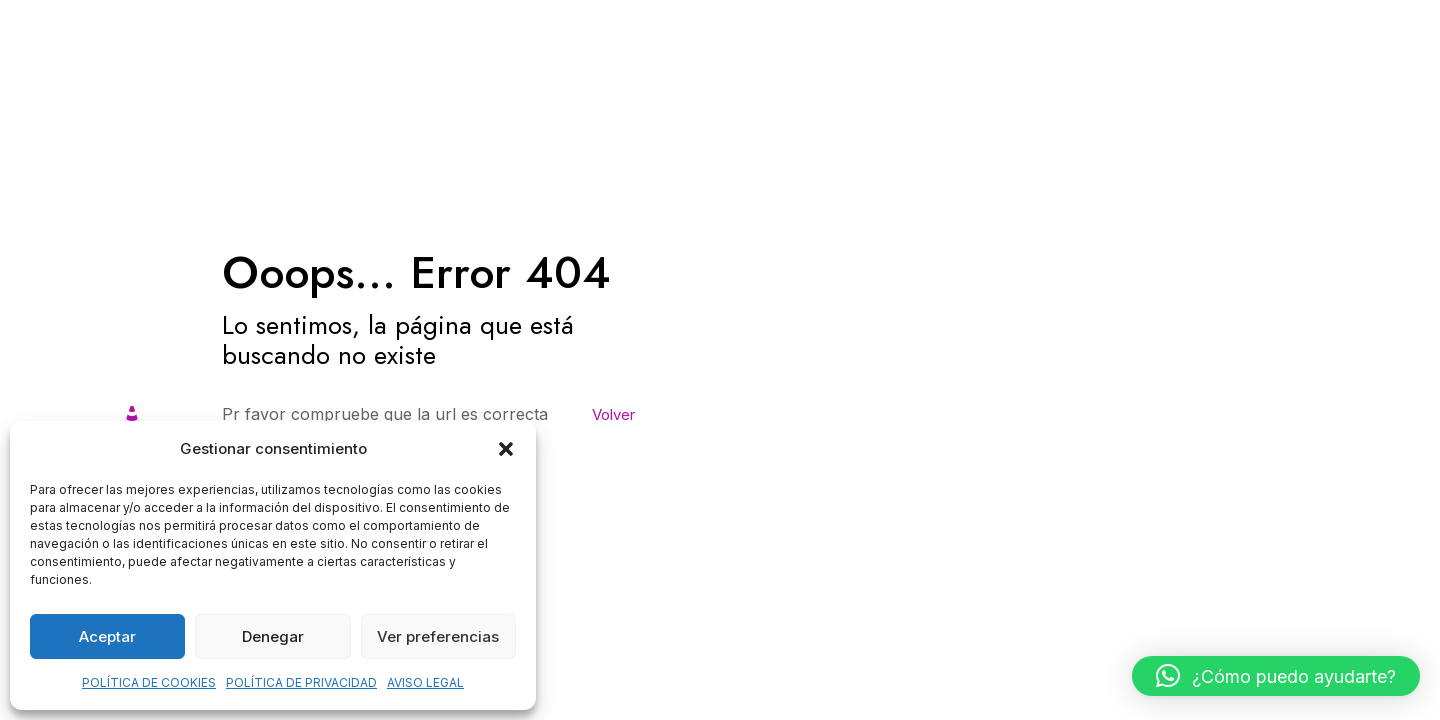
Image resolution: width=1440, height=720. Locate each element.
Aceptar (107, 636)
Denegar (273, 636)
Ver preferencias (438, 636)
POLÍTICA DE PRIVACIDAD (301, 682)
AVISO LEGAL (425, 682)
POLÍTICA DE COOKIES (149, 682)
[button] (506, 449)
